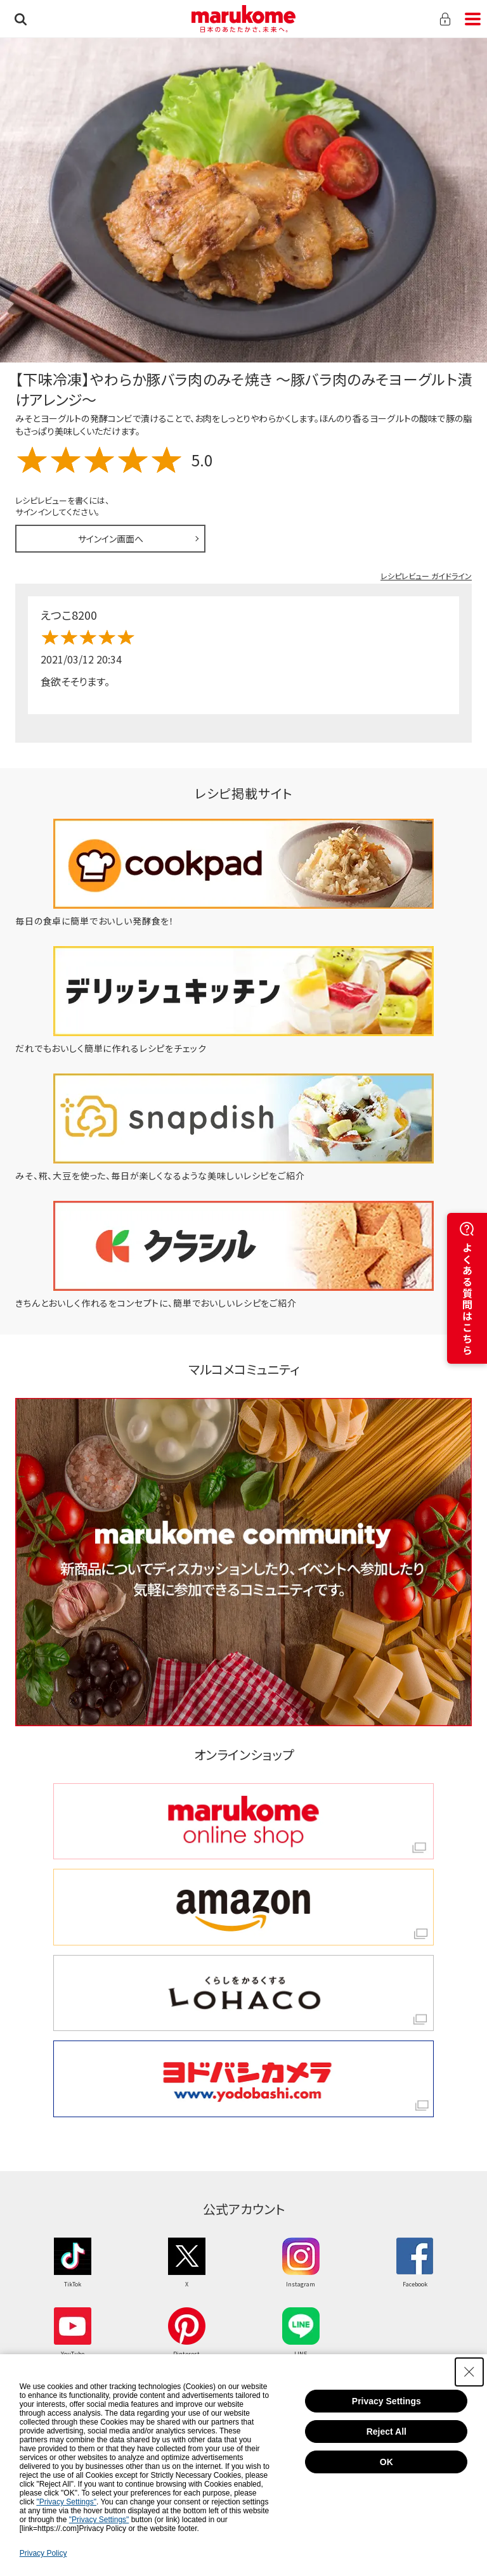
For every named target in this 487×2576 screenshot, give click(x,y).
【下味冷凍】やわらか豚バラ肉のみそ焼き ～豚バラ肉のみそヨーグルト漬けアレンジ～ (243, 389)
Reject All (386, 2431)
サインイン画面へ (110, 538)
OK (386, 2462)
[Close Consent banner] (469, 2372)
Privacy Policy (43, 2553)
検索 (21, 19)
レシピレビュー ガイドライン (426, 575)
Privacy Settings (386, 2401)
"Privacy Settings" (66, 2501)
